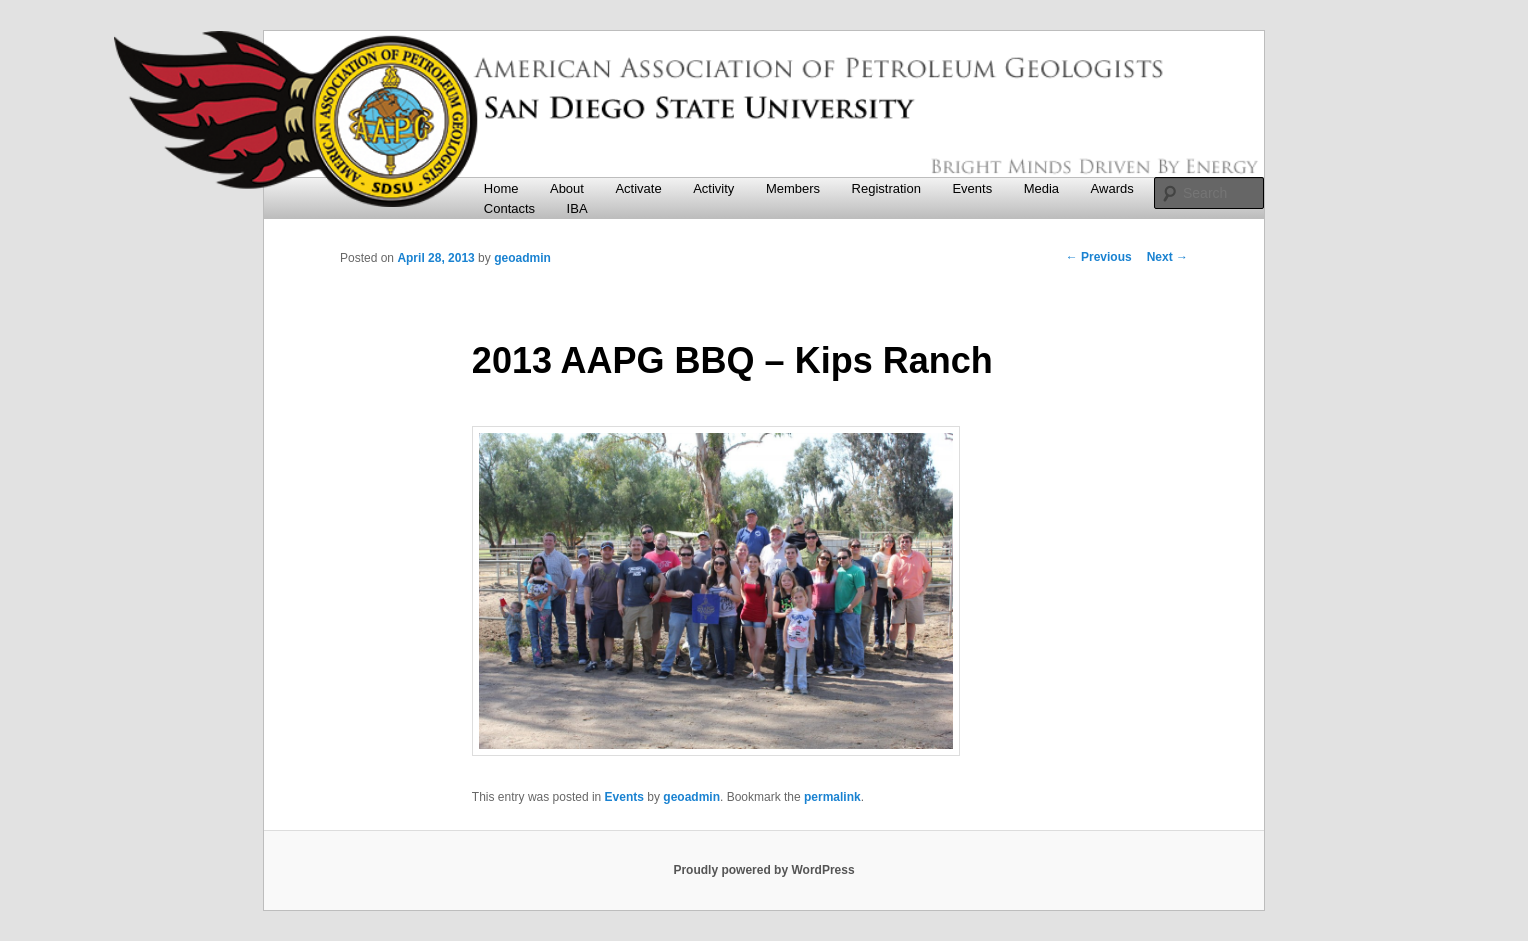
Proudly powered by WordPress (763, 870)
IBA (577, 208)
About (567, 188)
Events (972, 188)
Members (793, 188)
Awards (1112, 188)
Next (1167, 257)
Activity (713, 188)
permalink (832, 797)
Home (501, 188)
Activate (638, 188)
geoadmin (522, 258)
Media (1041, 188)
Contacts (509, 208)
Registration (886, 188)
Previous (1099, 257)
